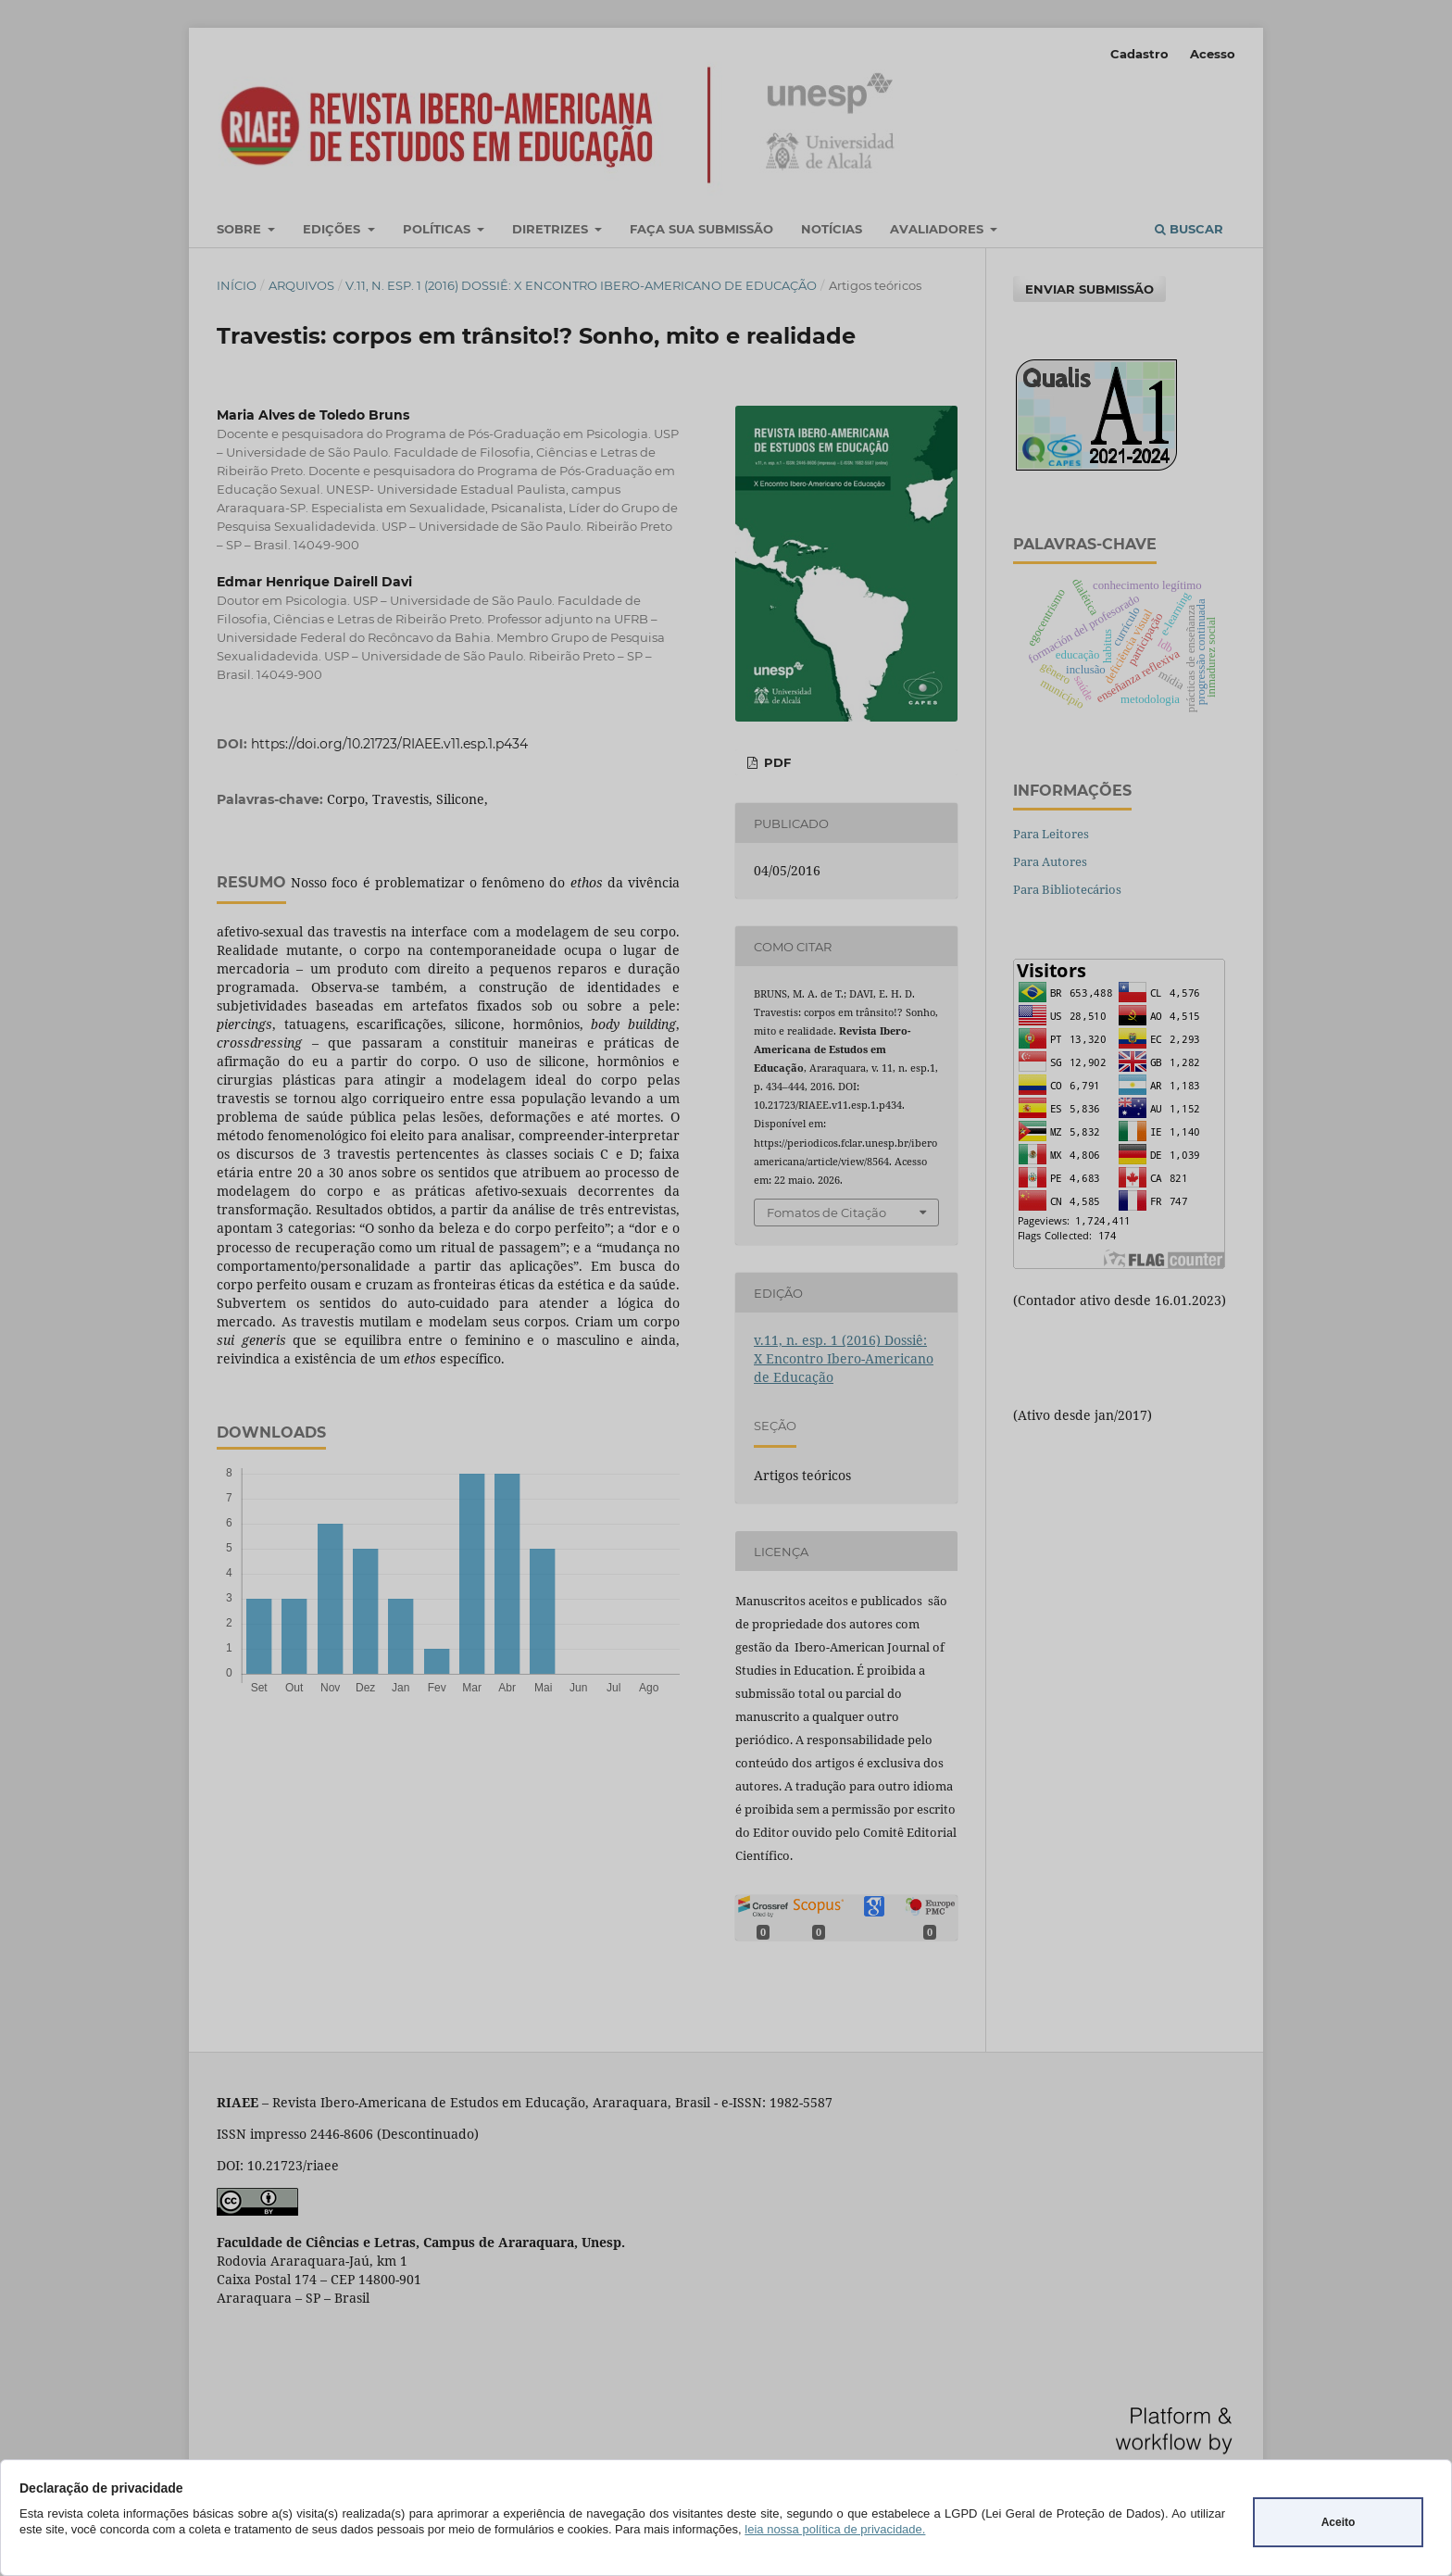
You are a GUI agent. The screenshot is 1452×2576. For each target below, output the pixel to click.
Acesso (1212, 53)
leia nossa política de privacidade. (835, 2529)
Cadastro (1139, 53)
